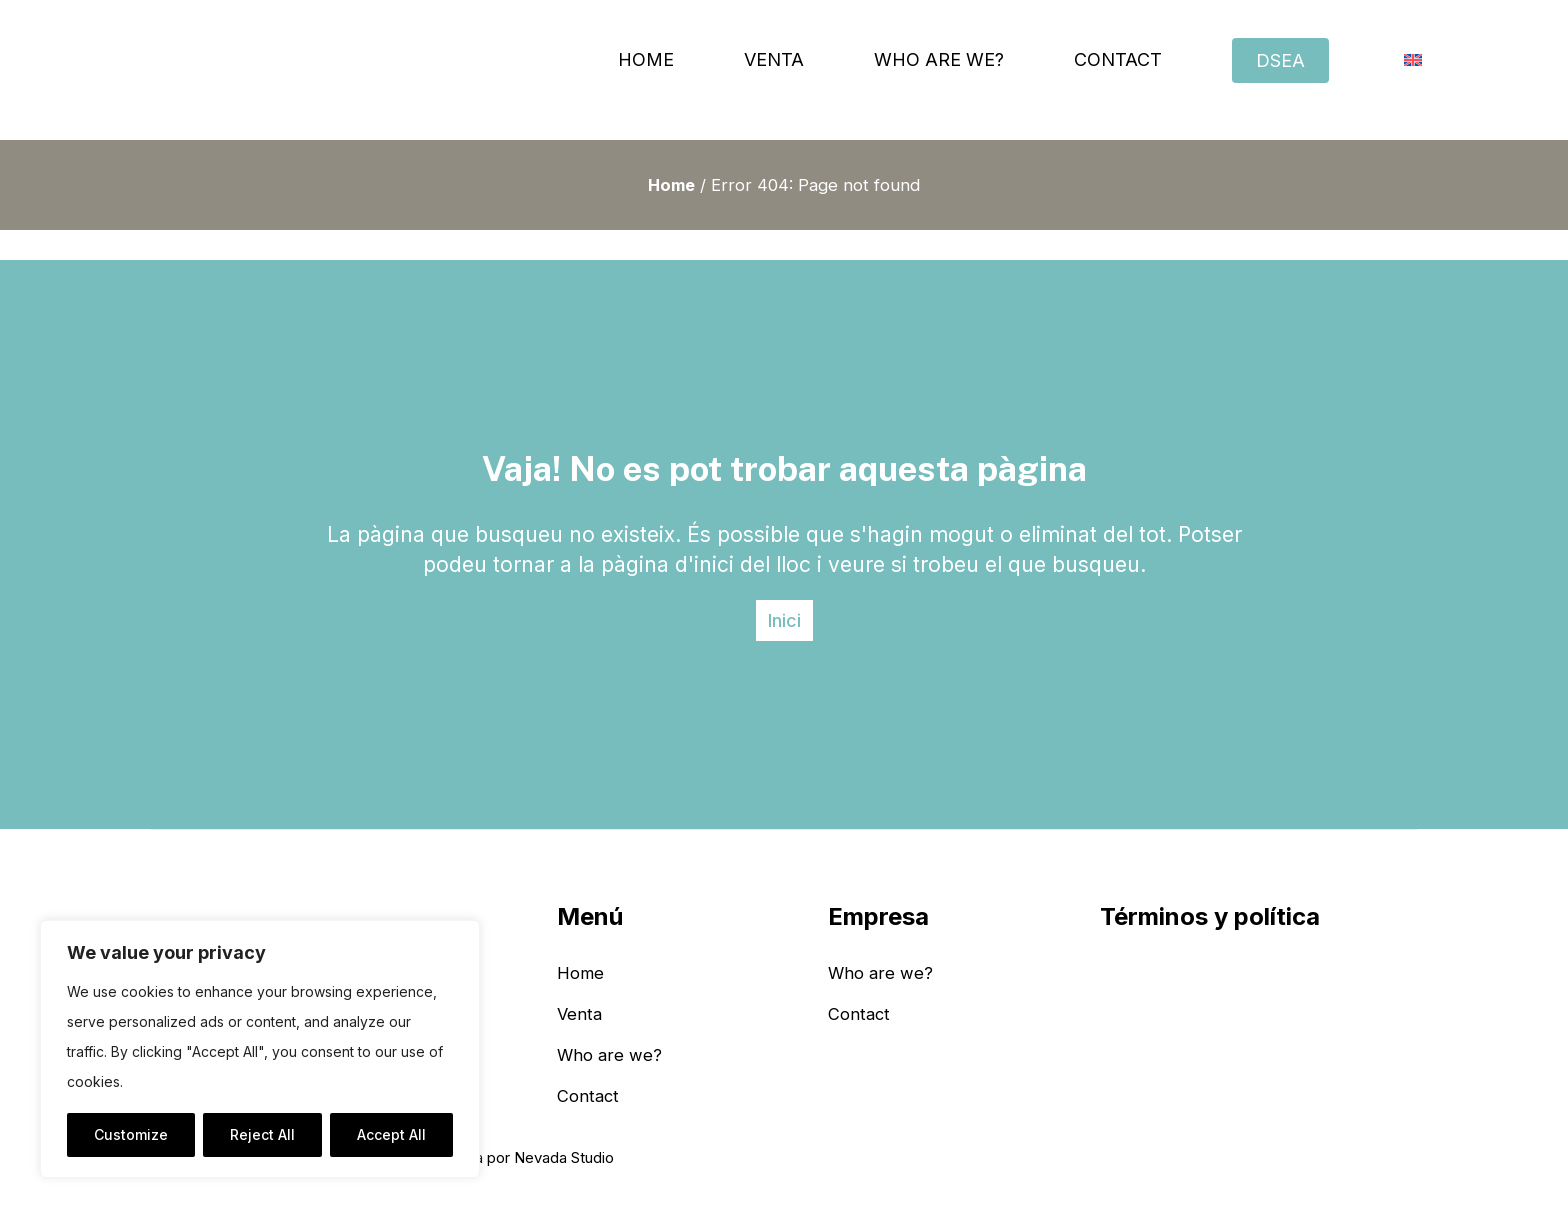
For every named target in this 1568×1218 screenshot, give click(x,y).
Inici (784, 620)
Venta (774, 59)
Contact (1118, 59)
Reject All (262, 1134)
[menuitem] (1413, 60)
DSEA (1280, 60)
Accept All (391, 1134)
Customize (131, 1134)
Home (646, 59)
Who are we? (939, 59)
